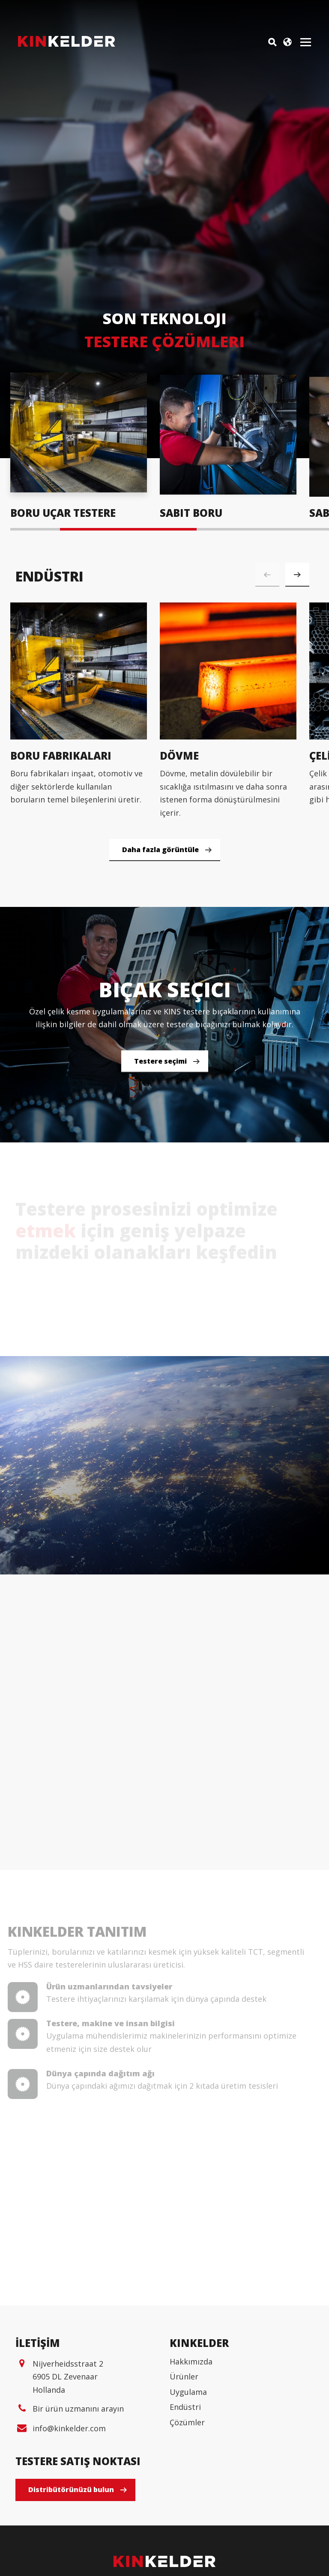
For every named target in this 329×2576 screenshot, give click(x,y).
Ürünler (184, 2471)
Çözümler (187, 2516)
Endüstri (185, 2501)
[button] (297, 575)
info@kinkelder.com (69, 2522)
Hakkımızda (191, 2455)
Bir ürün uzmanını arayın (78, 2503)
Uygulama (188, 2486)
